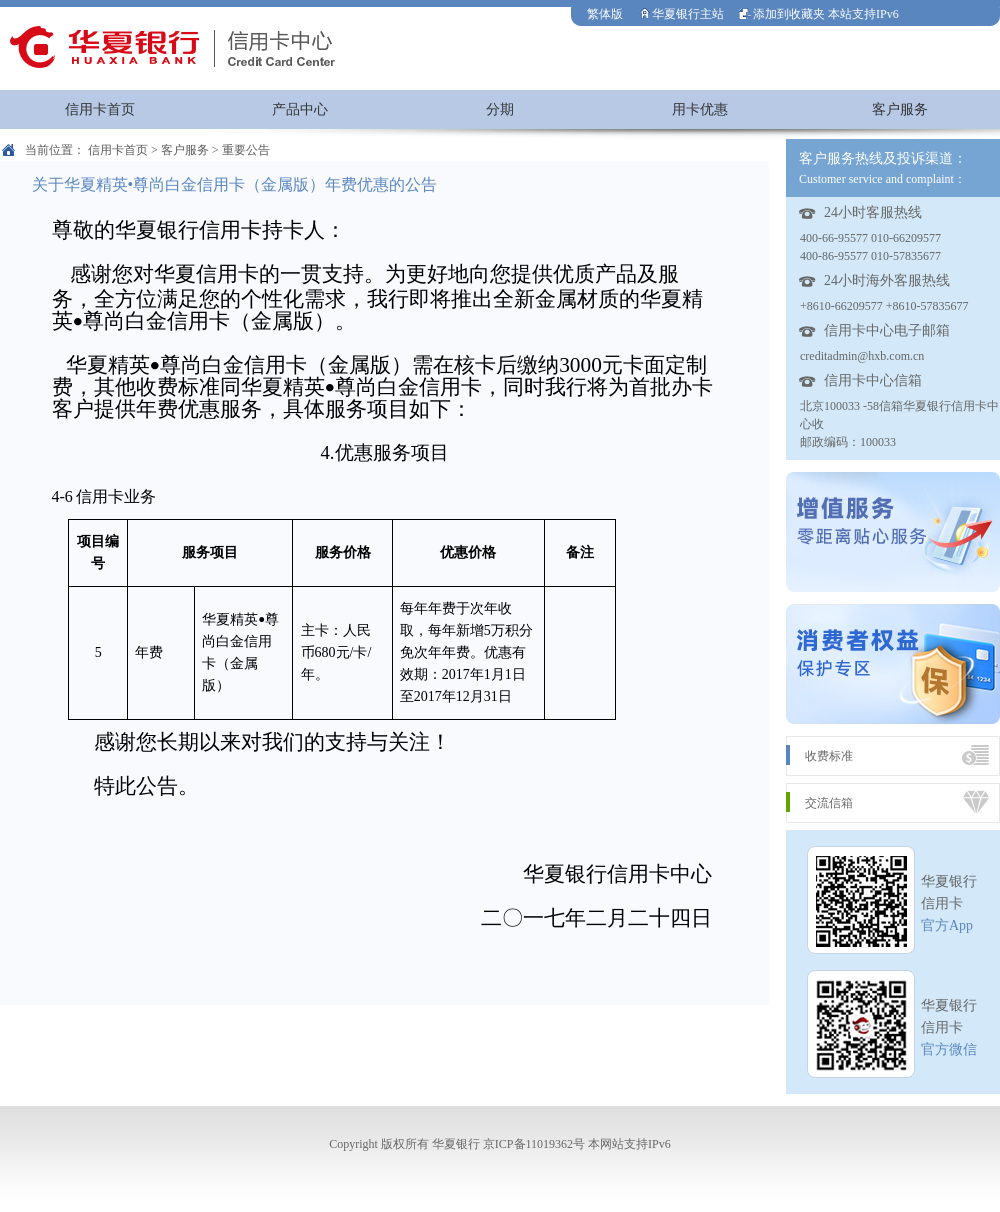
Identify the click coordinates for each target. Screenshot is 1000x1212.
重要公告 (246, 150)
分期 (500, 109)
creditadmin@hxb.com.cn (862, 356)
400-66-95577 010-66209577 (870, 238)
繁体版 (605, 14)
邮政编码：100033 (848, 442)
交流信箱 (829, 803)
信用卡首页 (100, 109)
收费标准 (829, 756)
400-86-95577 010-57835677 (870, 256)
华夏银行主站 (681, 14)
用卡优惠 (700, 109)
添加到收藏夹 (782, 14)
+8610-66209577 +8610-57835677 (884, 306)
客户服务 (900, 109)
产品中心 (300, 109)
